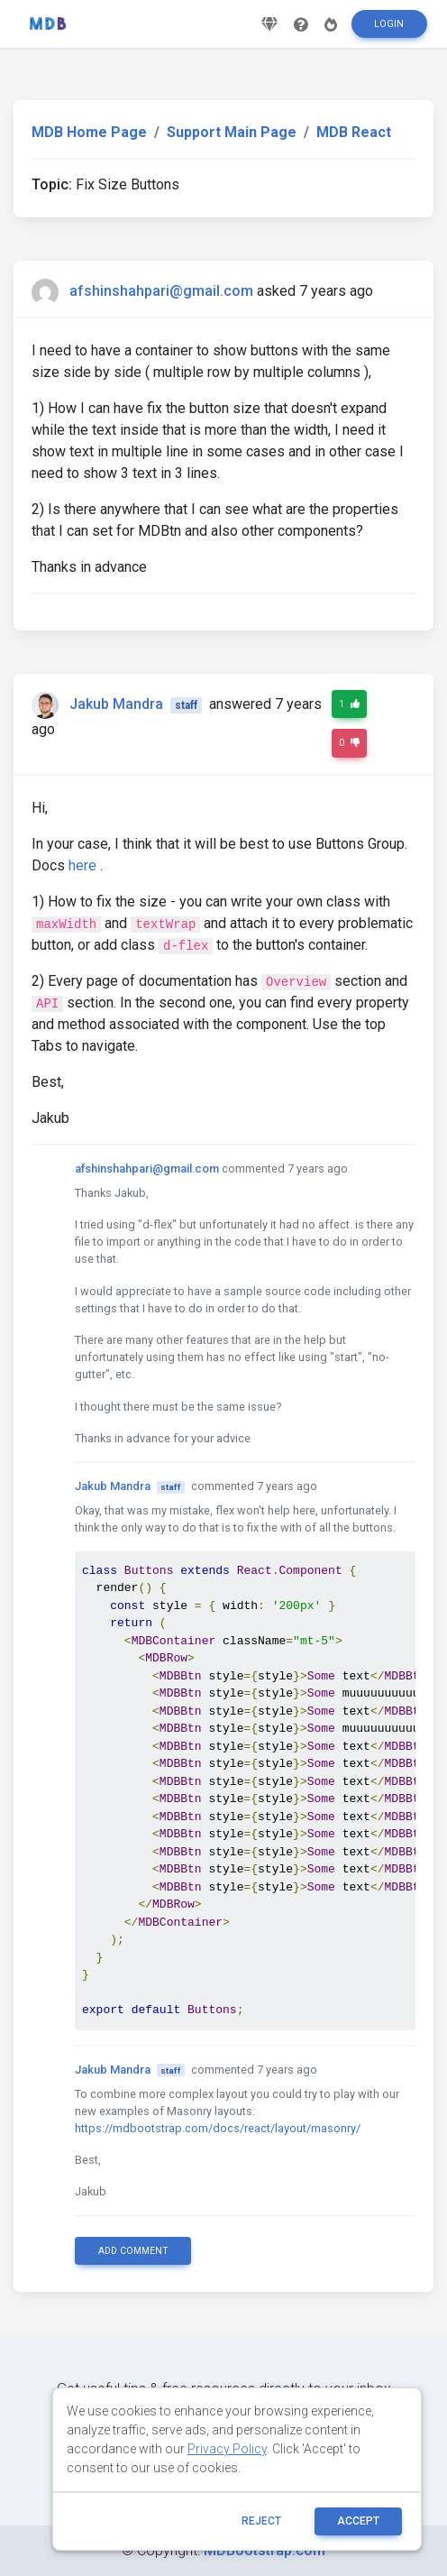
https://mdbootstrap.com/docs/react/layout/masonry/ (217, 2128)
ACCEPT (358, 2521)
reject (261, 2521)
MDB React (353, 132)
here (82, 865)
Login (389, 24)
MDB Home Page (89, 132)
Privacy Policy (227, 2449)
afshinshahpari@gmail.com (161, 290)
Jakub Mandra (116, 704)
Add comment (133, 2251)
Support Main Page (231, 132)
